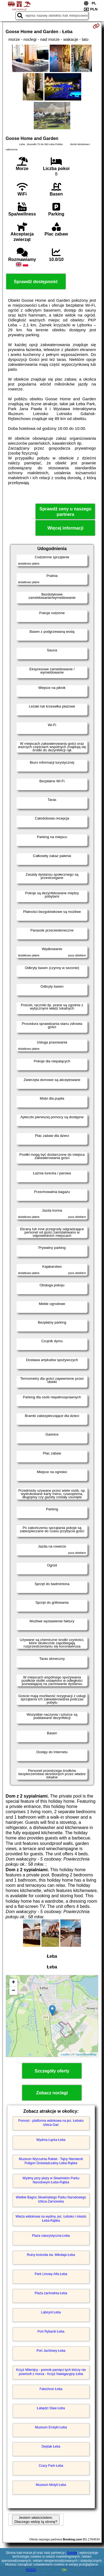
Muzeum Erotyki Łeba (51, 2427)
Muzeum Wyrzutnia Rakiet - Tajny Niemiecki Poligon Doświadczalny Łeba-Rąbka (51, 2161)
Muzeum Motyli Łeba (51, 2485)
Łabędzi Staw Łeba (51, 2408)
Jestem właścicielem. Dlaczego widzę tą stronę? (35, 2519)
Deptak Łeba (51, 2446)
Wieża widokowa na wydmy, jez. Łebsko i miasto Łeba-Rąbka (51, 2218)
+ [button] (13, 1983)
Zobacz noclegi (52, 2093)
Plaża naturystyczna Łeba (51, 2236)
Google (72, 2553)
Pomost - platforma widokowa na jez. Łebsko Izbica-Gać (51, 2122)
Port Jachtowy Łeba (50, 2351)
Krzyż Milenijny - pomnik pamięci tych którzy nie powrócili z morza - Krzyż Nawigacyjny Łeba (51, 2372)
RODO (31, 2570)
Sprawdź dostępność (36, 281)
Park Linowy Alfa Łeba (51, 2274)
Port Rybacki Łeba (51, 2331)
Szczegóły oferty (52, 2071)
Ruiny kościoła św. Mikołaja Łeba (51, 2255)
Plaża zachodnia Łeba (51, 2293)
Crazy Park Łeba (51, 2466)
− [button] (13, 1991)
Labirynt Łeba (51, 2312)
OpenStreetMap (86, 2054)
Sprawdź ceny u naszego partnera (65, 511)
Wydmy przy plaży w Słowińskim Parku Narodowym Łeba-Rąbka (51, 2180)
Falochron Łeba (51, 2389)
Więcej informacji (65, 528)
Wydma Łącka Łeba (51, 2140)
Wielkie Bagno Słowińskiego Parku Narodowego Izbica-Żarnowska (51, 2199)
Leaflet (65, 2054)
